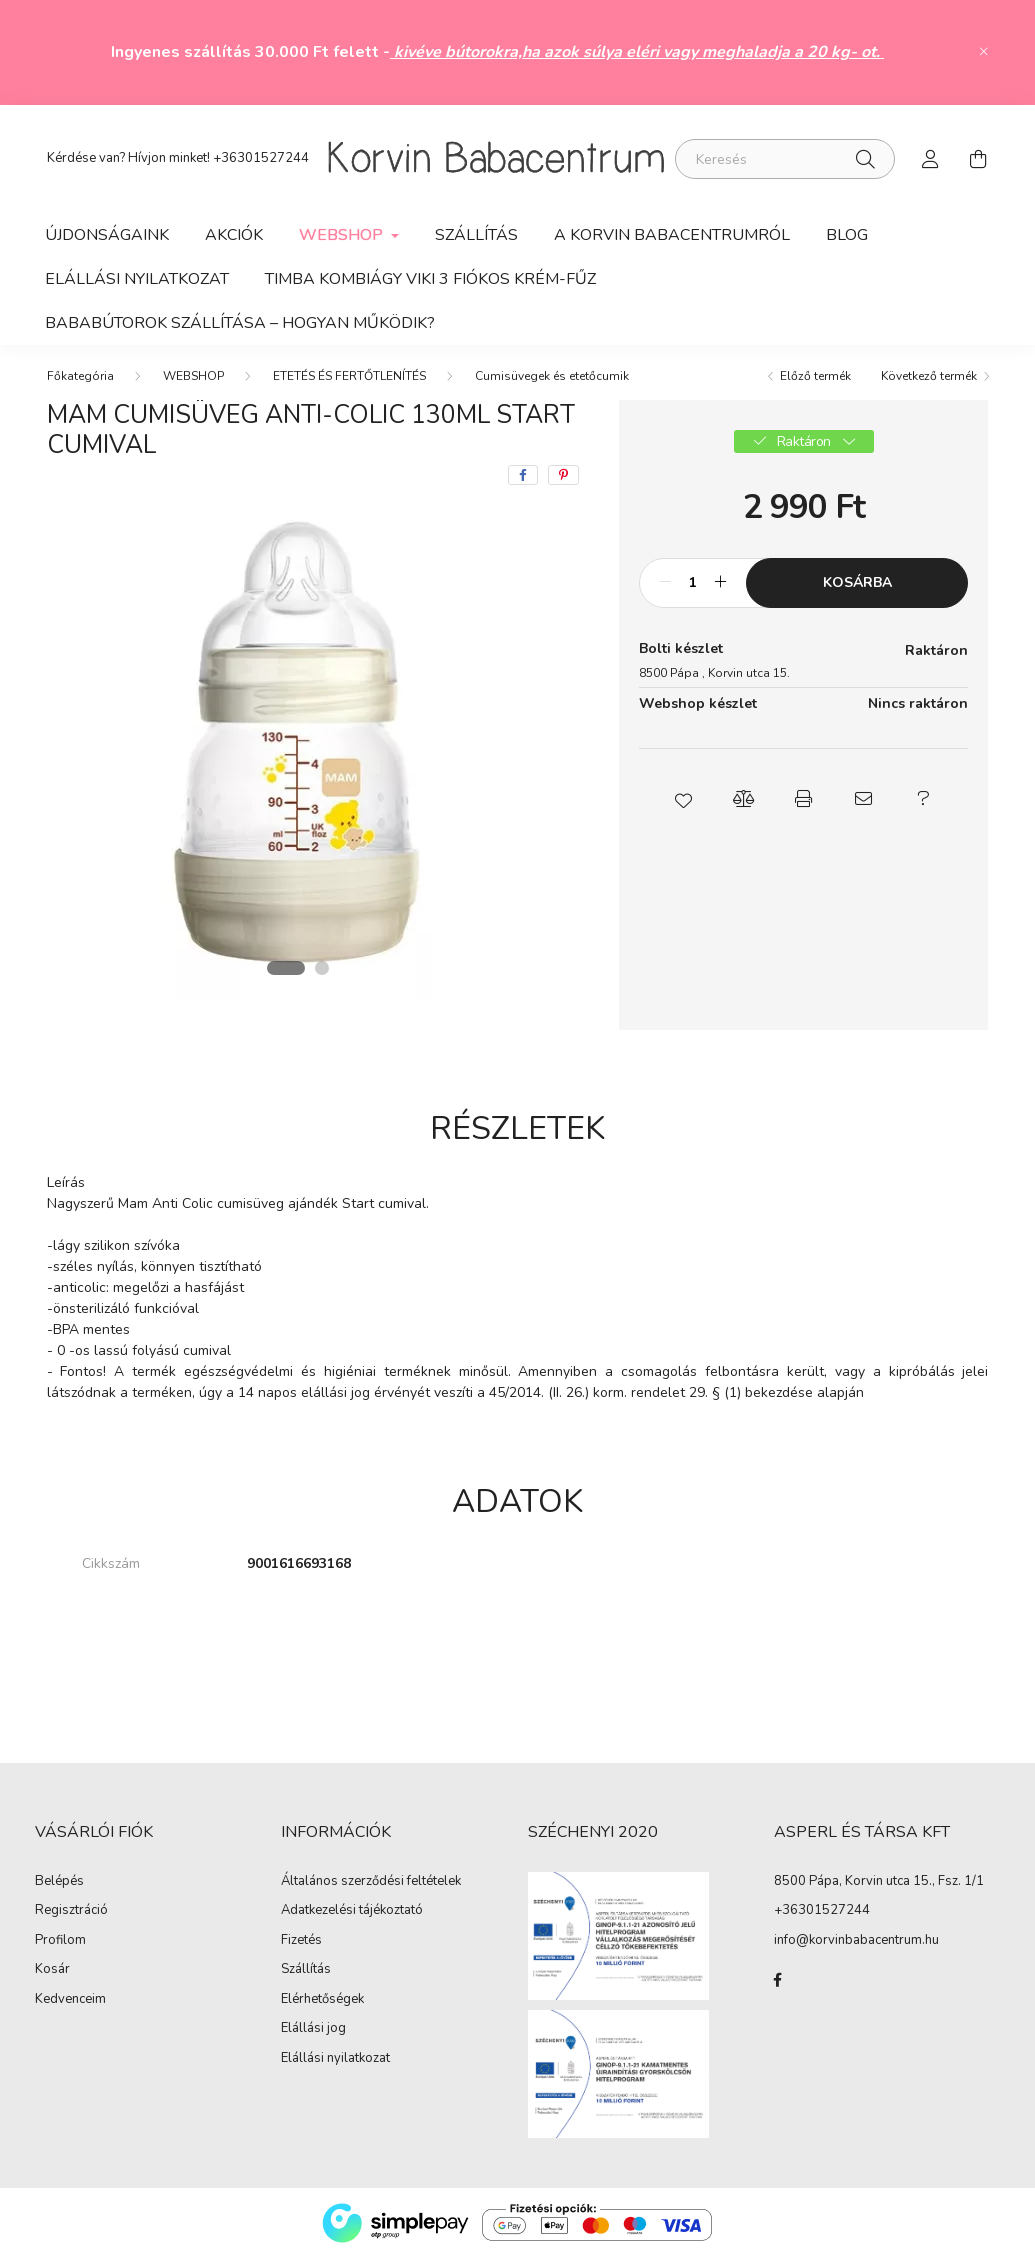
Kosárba (857, 590)
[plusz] (720, 591)
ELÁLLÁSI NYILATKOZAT (137, 279)
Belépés (59, 1890)
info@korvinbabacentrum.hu (856, 1948)
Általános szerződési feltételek (371, 1890)
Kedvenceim (70, 2008)
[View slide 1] (286, 976)
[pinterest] (563, 483)
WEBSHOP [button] (343, 235)
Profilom (60, 1949)
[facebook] (523, 483)
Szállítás (476, 235)
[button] (684, 807)
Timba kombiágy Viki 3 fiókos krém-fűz (430, 279)
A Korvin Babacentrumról (672, 235)
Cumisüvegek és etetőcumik (552, 384)
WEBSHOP (193, 384)
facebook (778, 1988)
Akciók (234, 235)
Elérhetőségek (322, 2008)
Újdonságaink (107, 235)
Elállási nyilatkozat (335, 2067)
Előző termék (815, 384)
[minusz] (665, 591)
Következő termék (929, 384)
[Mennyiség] (692, 591)
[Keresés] (785, 159)
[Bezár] (984, 52)
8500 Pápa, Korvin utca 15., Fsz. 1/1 (879, 1889)
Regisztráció (71, 1919)
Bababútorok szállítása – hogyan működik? (240, 323)
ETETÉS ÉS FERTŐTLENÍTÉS (349, 384)
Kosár (52, 1978)
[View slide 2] (323, 976)
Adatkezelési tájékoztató (352, 1919)
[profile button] (931, 159)
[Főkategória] (80, 384)
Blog (847, 235)
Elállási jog (313, 2037)
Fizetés (301, 1949)
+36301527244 (261, 158)
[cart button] (979, 159)
